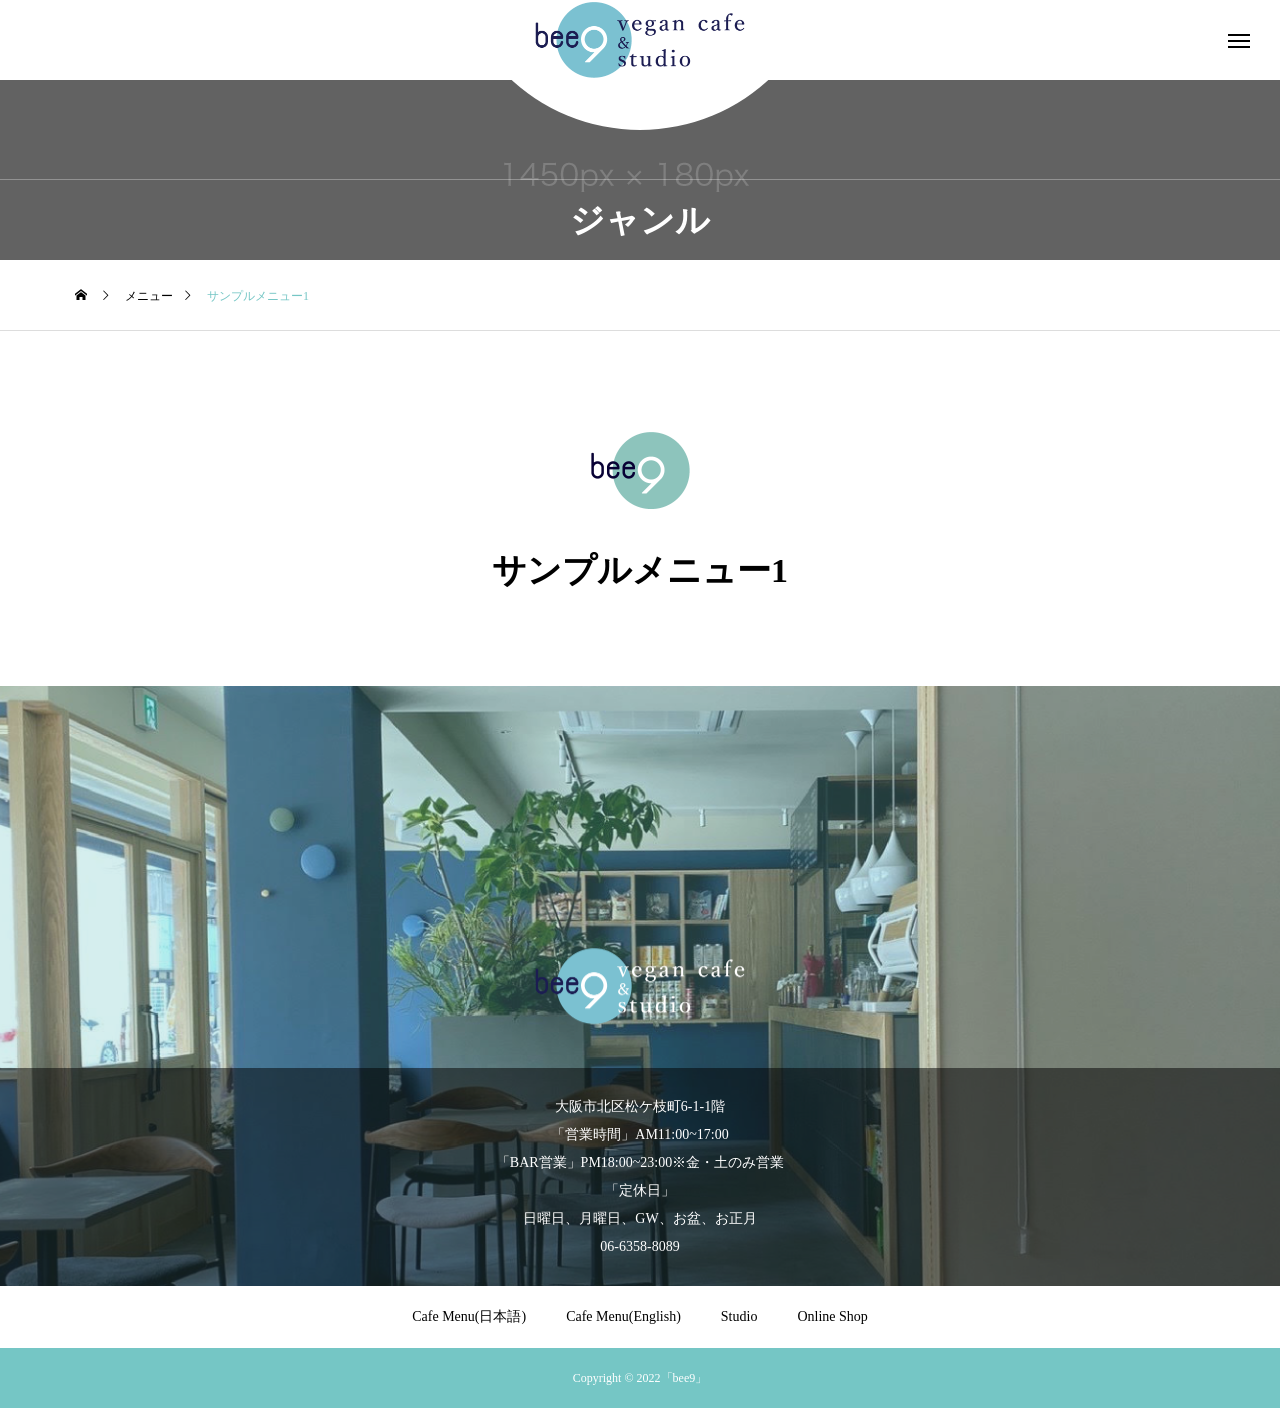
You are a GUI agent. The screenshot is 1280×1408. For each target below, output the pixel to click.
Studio (739, 1316)
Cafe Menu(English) (623, 1316)
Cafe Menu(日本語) (469, 1316)
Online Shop (832, 1316)
